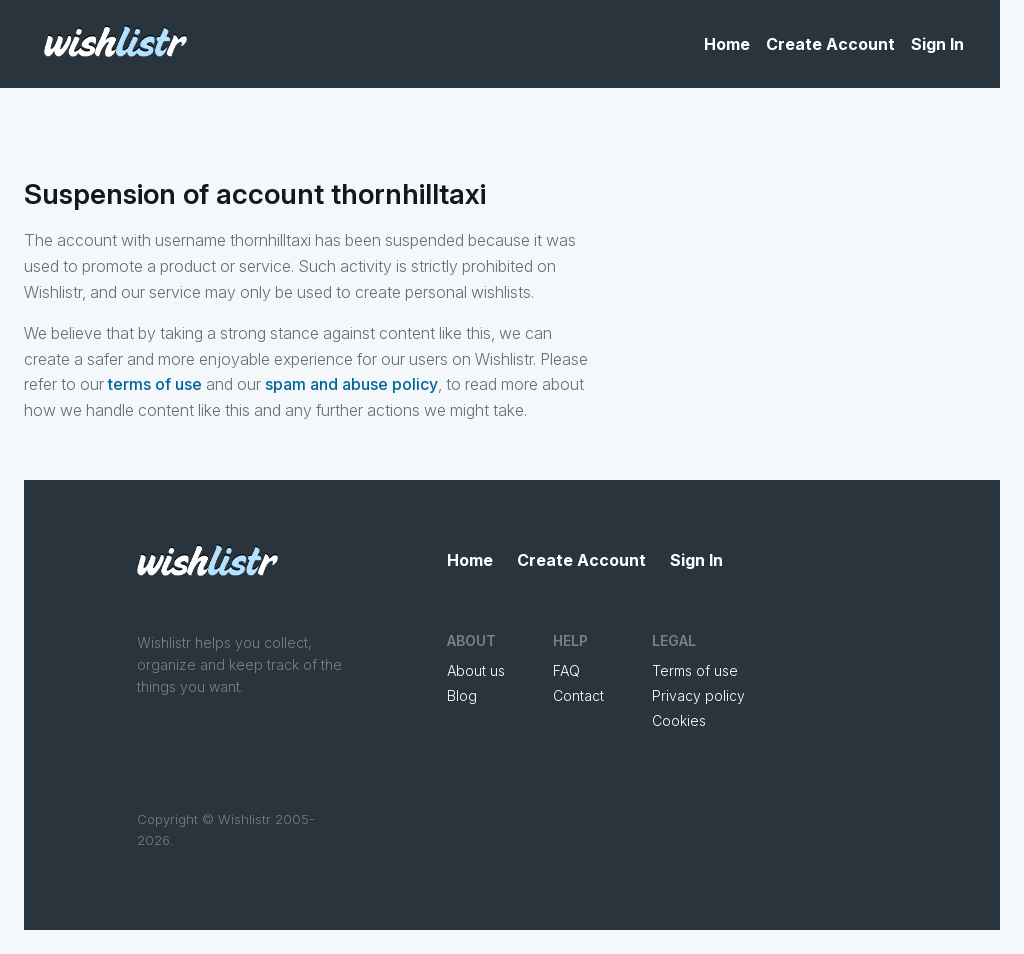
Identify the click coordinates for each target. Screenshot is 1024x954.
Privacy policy (698, 695)
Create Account (830, 44)
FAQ (566, 670)
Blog (462, 695)
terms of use (155, 384)
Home (727, 44)
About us (476, 670)
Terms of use (695, 670)
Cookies (679, 720)
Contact (578, 695)
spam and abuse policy (351, 384)
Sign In (937, 44)
